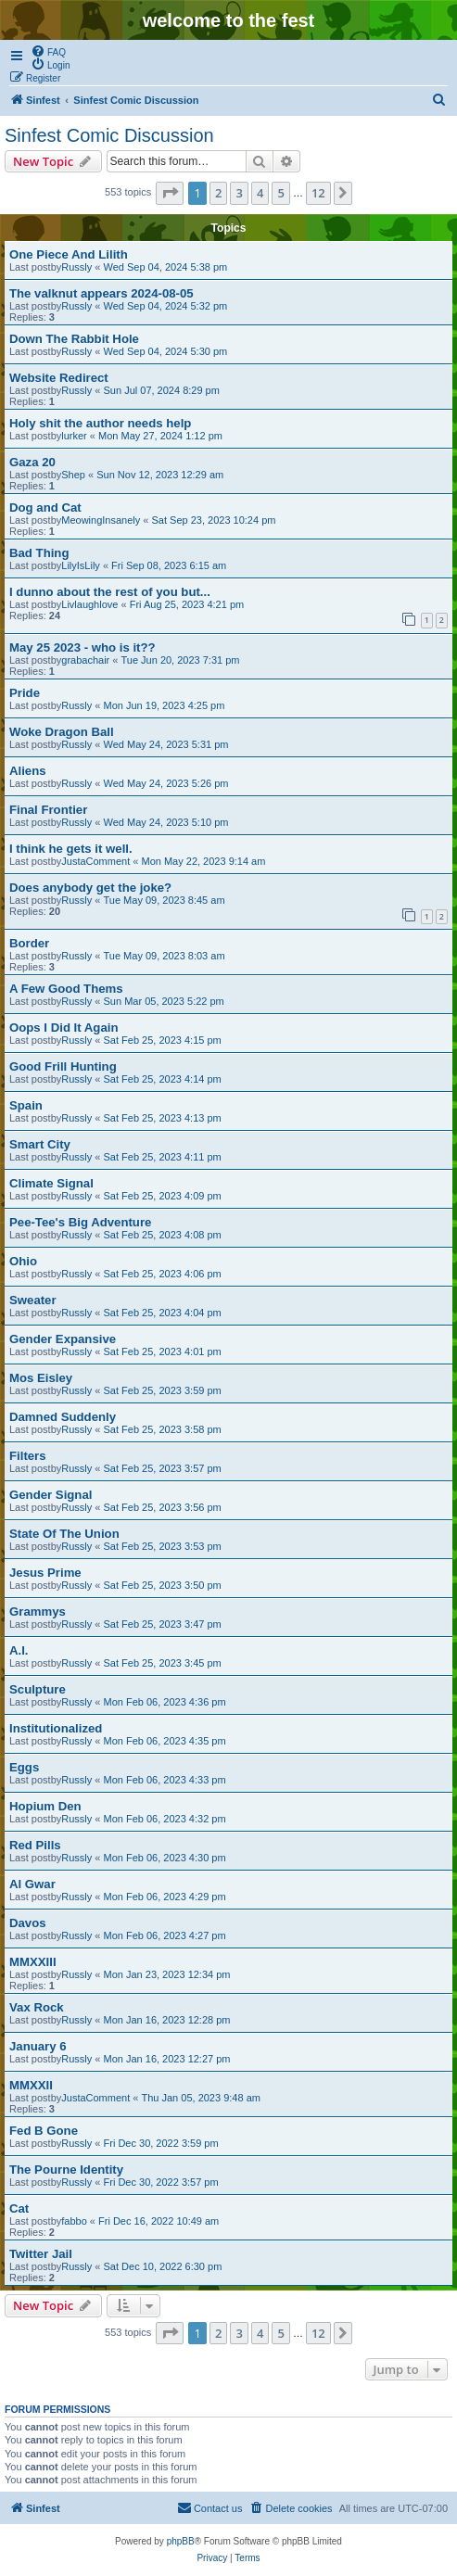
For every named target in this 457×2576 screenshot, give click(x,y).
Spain (26, 1105)
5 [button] (280, 192)
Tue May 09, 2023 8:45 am (164, 900)
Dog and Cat (45, 507)
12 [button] (318, 192)
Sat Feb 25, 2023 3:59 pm (163, 1390)
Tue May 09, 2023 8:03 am (164, 955)
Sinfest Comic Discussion (109, 135)
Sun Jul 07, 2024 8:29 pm (162, 390)
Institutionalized (55, 1728)
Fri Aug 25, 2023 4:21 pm (187, 604)
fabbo (74, 2221)
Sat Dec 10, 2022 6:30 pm (163, 2266)
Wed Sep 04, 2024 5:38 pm (166, 267)
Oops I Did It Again (63, 1027)
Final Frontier (48, 810)
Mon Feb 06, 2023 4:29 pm (165, 1896)
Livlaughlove (89, 604)
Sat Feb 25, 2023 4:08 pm (163, 1234)
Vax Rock (36, 2007)
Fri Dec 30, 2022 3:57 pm (161, 2182)
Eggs (24, 1767)
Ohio (23, 1261)
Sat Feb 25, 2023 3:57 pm (163, 1468)
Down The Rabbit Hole (74, 339)
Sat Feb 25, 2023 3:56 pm (163, 1507)
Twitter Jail (40, 2254)
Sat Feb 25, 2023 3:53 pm (163, 1546)
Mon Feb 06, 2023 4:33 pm (165, 1779)
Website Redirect (58, 378)
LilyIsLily (80, 565)
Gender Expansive (62, 1339)
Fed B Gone (43, 2131)
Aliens (27, 771)
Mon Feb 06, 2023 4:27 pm (165, 1935)
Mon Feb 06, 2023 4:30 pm (165, 1857)
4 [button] (260, 192)
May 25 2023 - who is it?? (82, 647)
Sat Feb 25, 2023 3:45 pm (163, 1663)
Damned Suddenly (62, 1417)
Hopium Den (45, 1806)
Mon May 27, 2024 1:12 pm (160, 435)
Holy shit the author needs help (100, 423)
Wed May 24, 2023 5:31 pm (166, 744)
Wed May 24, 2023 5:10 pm (166, 822)
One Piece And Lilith (68, 254)
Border (29, 943)
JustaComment (95, 861)
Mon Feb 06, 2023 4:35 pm (165, 1740)
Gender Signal (50, 1495)
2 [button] (218, 192)
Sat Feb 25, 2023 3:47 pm (163, 1624)
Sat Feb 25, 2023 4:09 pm (163, 1195)
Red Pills (35, 1845)
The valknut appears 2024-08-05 (101, 293)
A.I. (19, 1650)
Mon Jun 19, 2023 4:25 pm (164, 705)
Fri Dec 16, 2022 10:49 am (158, 2221)
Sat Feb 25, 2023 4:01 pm (163, 1351)
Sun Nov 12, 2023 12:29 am (159, 474)
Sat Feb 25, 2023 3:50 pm (163, 1585)
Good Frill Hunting (63, 1066)
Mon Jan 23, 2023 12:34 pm (167, 1974)
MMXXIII (33, 1962)
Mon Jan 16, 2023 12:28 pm (167, 2019)
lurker (74, 435)
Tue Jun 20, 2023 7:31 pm (180, 660)
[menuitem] (48, 50)
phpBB (181, 2541)
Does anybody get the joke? (90, 888)
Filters (27, 1456)
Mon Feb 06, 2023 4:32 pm (165, 1818)
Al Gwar (32, 1884)
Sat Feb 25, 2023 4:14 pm (163, 1079)
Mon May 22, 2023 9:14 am (203, 861)
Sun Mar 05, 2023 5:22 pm (164, 1001)
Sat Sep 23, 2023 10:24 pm (214, 520)
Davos (27, 1923)
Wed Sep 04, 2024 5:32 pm (166, 305)
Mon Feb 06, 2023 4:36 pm (165, 1701)
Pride (24, 693)
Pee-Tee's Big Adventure (80, 1222)
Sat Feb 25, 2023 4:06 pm (163, 1273)
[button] (170, 193)
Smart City (39, 1144)
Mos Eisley (40, 1378)
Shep (73, 474)
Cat (19, 2208)
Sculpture (37, 1689)
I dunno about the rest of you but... (109, 592)
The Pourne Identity (66, 2169)
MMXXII (31, 2085)
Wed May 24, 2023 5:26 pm (166, 783)
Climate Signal (51, 1183)
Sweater (33, 1300)
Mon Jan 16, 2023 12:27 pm (167, 2058)
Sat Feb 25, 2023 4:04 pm (163, 1312)
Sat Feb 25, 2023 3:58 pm (163, 1429)
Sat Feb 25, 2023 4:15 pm (163, 1040)
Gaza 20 (32, 462)
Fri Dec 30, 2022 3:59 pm (161, 2143)
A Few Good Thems (66, 989)
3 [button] (238, 192)
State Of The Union (64, 1534)
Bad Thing (39, 553)
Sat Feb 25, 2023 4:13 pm (163, 1117)
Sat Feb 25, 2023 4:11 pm (163, 1156)
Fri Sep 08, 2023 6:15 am (168, 565)
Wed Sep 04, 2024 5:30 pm (166, 351)
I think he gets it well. (71, 849)
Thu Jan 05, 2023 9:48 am (200, 2097)
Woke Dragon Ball (61, 732)
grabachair (85, 660)
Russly (76, 267)
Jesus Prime (45, 1573)
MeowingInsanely (100, 520)
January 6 (38, 2046)
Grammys (37, 1611)
